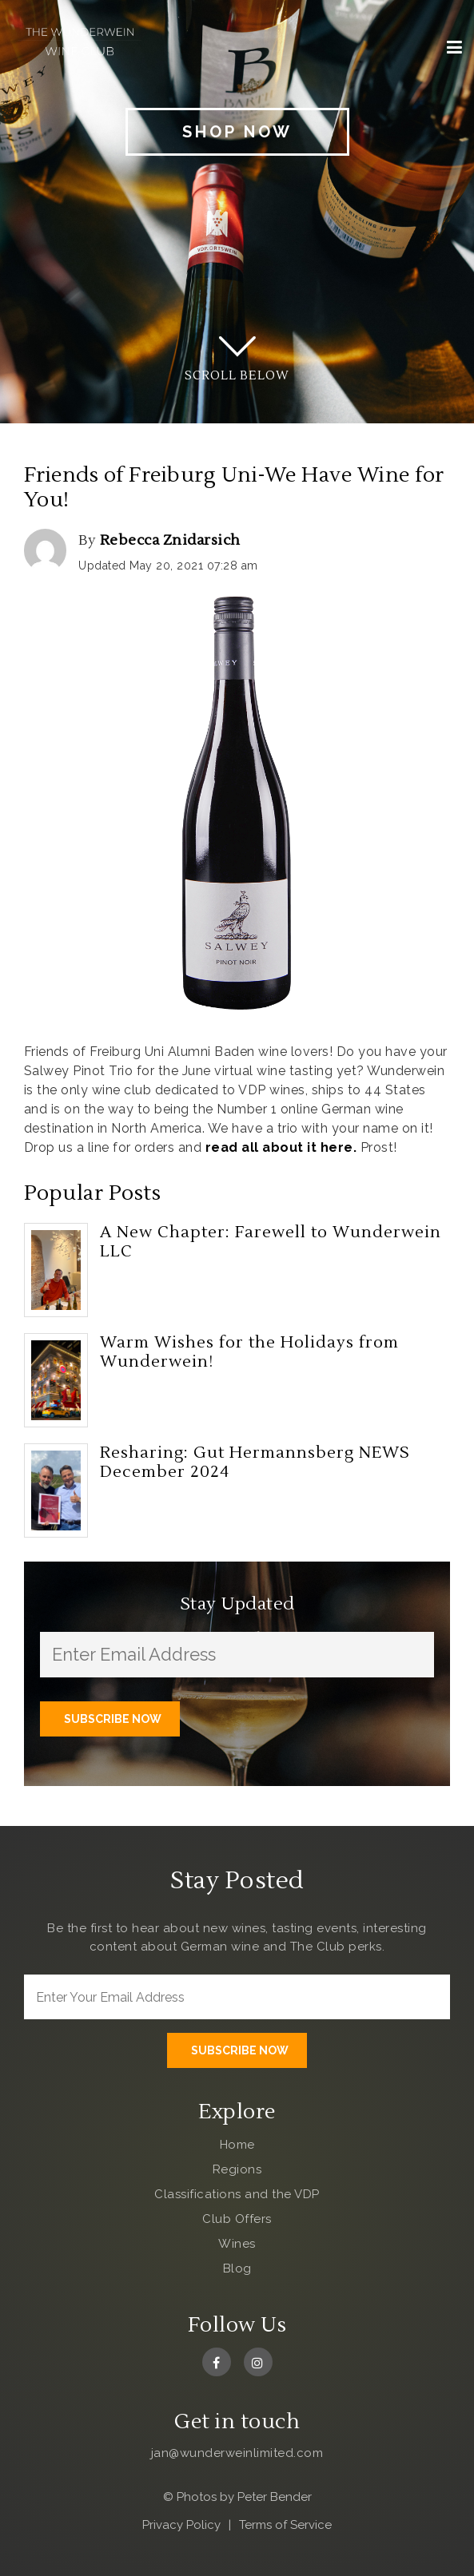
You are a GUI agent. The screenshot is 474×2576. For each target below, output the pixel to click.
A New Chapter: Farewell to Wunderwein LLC (270, 1242)
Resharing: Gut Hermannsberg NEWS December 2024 (255, 1462)
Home (237, 2144)
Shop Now (237, 131)
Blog (237, 2268)
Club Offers (237, 2219)
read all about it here (279, 1147)
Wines (237, 2244)
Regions (237, 2169)
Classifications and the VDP (237, 2194)
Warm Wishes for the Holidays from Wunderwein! (249, 1352)
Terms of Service (285, 2525)
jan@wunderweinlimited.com (237, 2453)
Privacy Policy (181, 2525)
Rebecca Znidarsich (170, 540)
